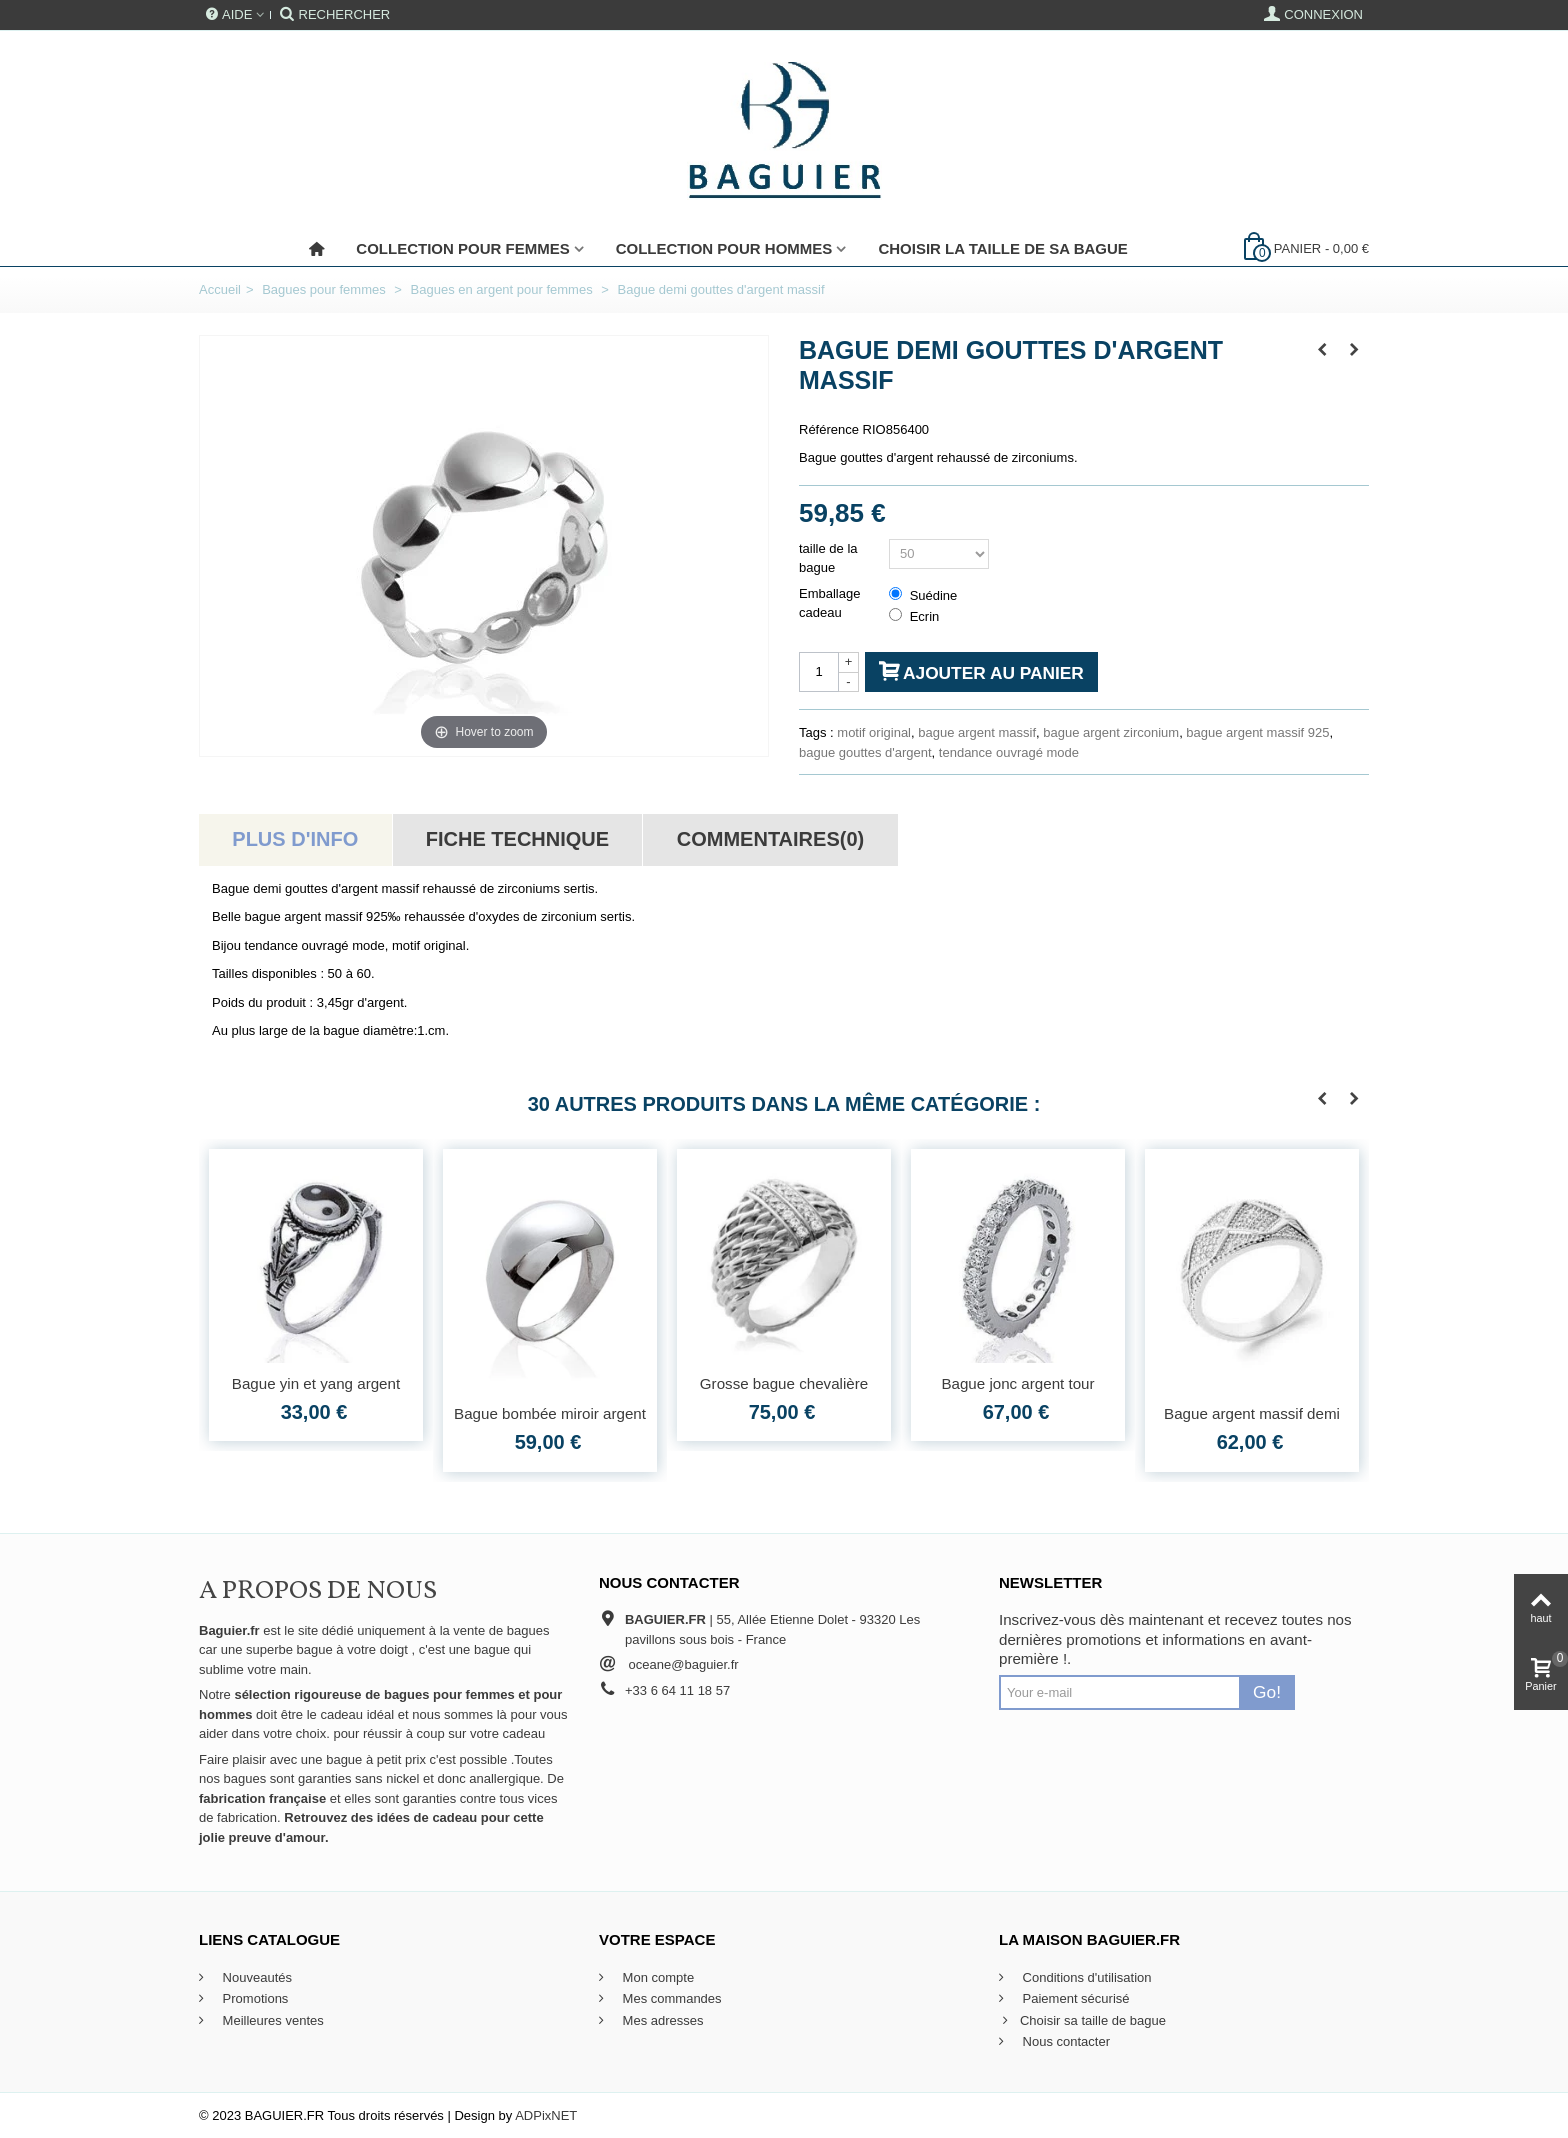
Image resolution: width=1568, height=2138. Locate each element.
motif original (874, 732)
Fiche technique (517, 839)
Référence (829, 429)
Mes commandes (670, 1998)
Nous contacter (1064, 2041)
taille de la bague (828, 558)
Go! (1267, 1692)
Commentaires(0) (770, 839)
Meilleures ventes (271, 2020)
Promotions (253, 1998)
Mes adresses (661, 2020)
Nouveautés (255, 1977)
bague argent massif (977, 732)
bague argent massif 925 (1257, 732)
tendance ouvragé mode (1009, 752)
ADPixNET (546, 2115)
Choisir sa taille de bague (1082, 2021)
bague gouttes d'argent (865, 752)
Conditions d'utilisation (1085, 1977)
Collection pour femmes (462, 248)
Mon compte (656, 1977)
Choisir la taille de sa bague (1002, 248)
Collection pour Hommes (724, 248)
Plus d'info (295, 839)
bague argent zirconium (1111, 732)
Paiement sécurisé (1074, 1998)
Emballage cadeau (829, 603)
